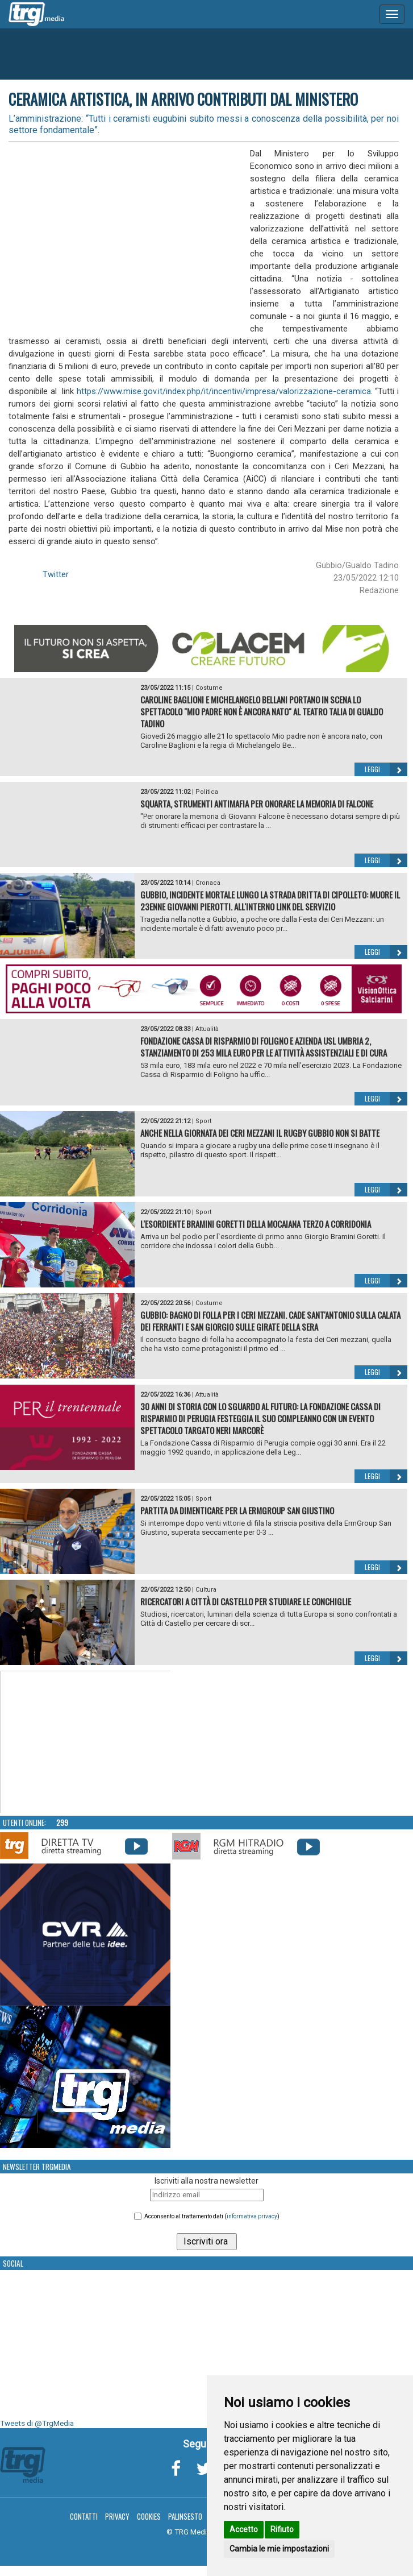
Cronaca (207, 883)
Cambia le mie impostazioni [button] (279, 2548)
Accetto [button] (244, 2529)
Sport (203, 1121)
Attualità (207, 1029)
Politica (206, 792)
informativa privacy (252, 2216)
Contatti (84, 2516)
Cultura (205, 1589)
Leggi (386, 769)
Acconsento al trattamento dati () (211, 2216)
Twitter (56, 574)
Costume (209, 687)
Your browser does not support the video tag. (86, 1742)
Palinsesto (185, 2516)
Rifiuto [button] (282, 2529)
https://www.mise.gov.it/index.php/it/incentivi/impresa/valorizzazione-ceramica (224, 391)
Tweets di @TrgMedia (37, 2423)
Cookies (149, 2516)
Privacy (117, 2516)
